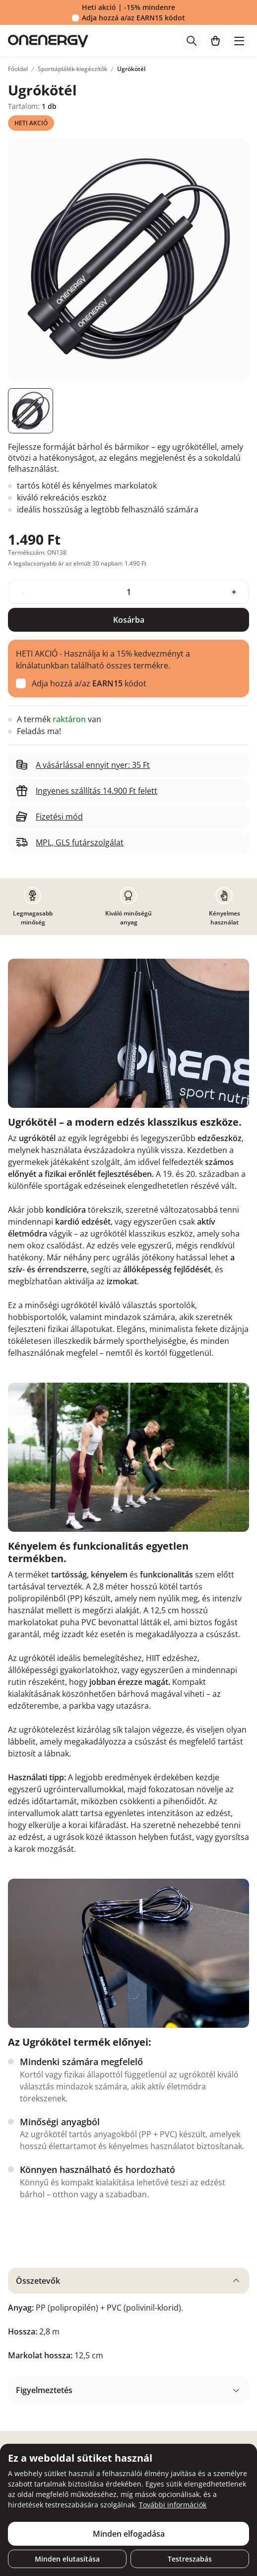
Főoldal (18, 69)
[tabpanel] (128, 2318)
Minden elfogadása (129, 2533)
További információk (172, 2504)
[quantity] (128, 592)
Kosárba (128, 619)
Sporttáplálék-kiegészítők (72, 69)
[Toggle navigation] (239, 41)
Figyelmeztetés (44, 2390)
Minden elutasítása (67, 2559)
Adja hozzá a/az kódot (133, 17)
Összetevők (38, 2280)
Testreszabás (190, 2559)
